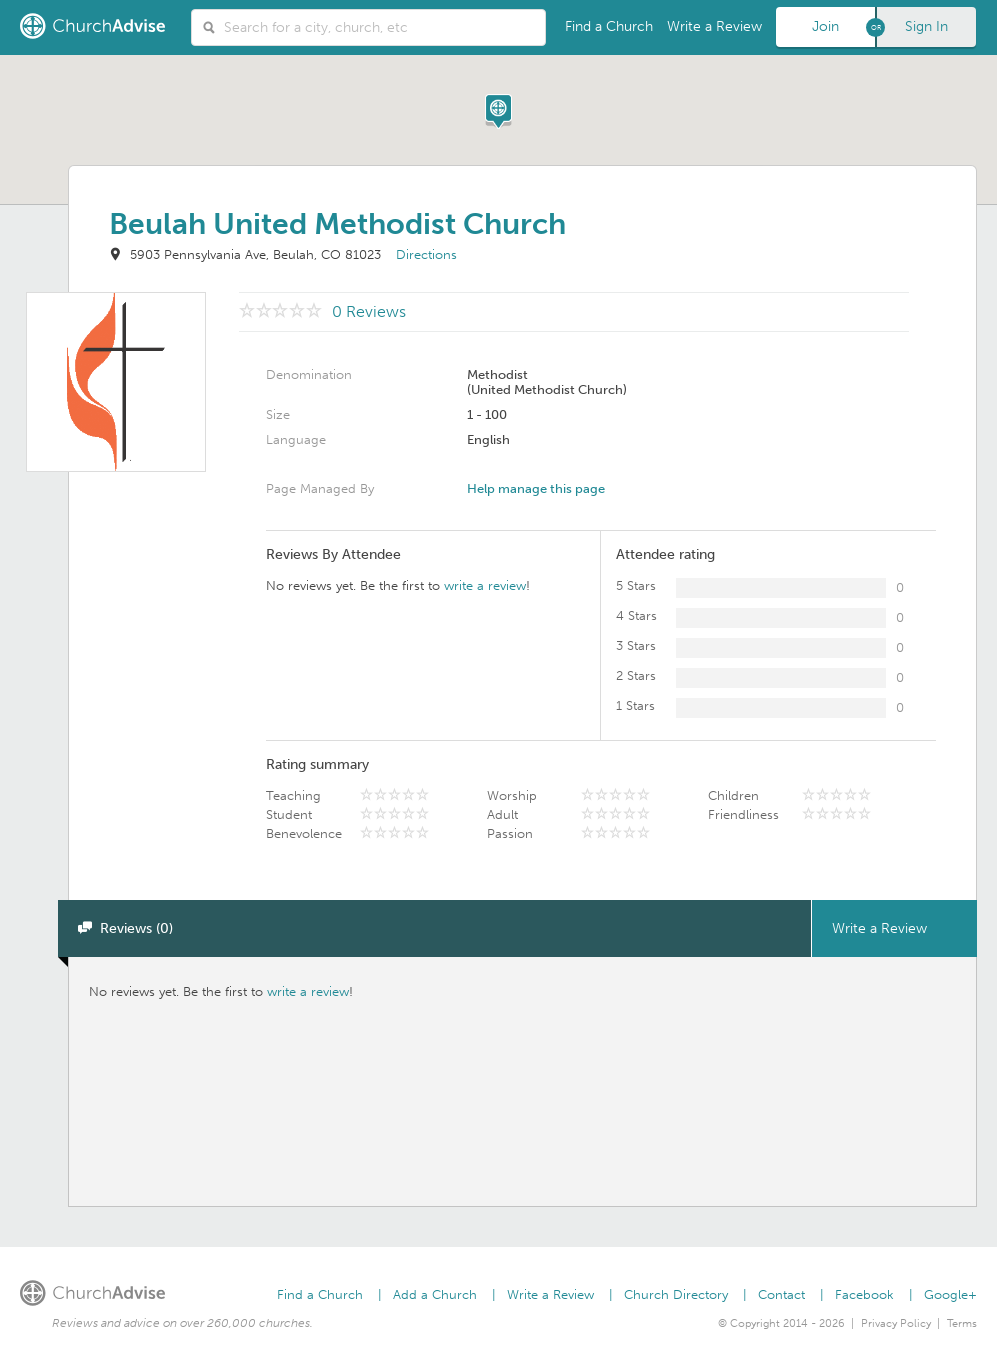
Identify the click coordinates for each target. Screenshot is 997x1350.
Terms (962, 1323)
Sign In (926, 26)
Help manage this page (536, 488)
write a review (485, 585)
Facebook (864, 1294)
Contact (781, 1294)
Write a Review (714, 26)
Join (825, 26)
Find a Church (609, 26)
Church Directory (676, 1294)
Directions (426, 254)
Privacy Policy (896, 1323)
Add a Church (435, 1294)
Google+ (950, 1294)
